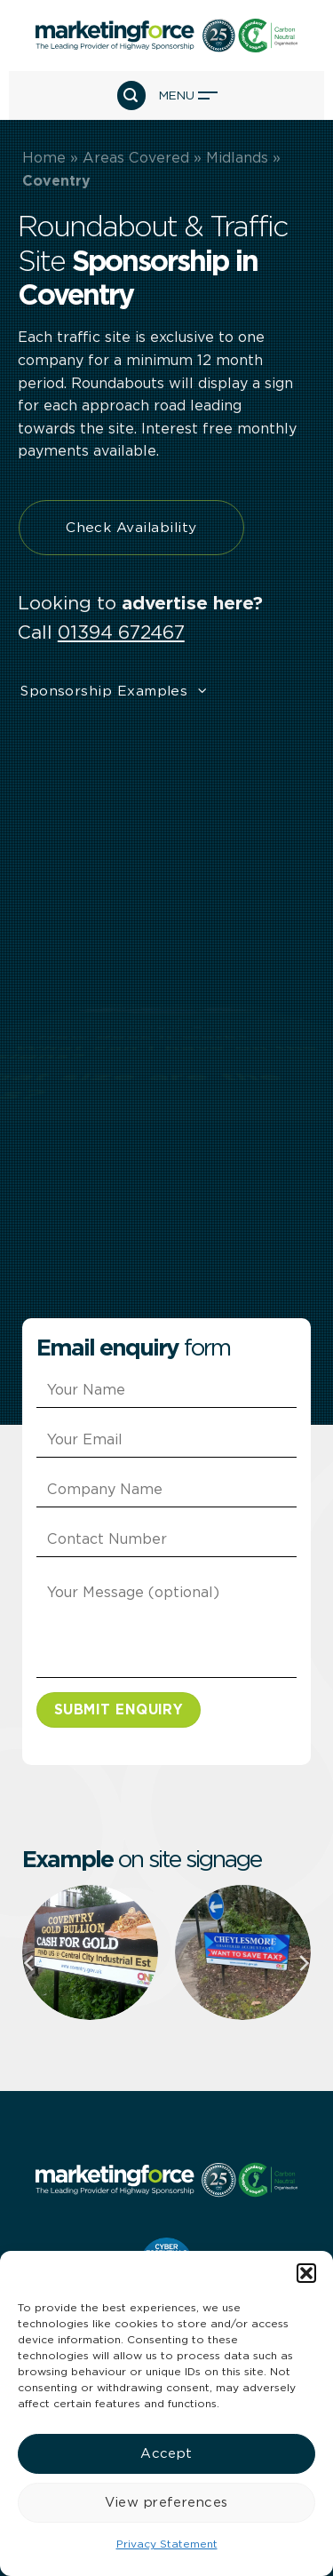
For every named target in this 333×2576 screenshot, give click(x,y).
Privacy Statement (167, 2543)
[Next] (302, 1963)
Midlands (237, 157)
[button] (306, 2273)
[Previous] (30, 1963)
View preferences (166, 2502)
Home (44, 157)
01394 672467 (121, 632)
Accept (166, 2453)
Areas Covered (136, 157)
